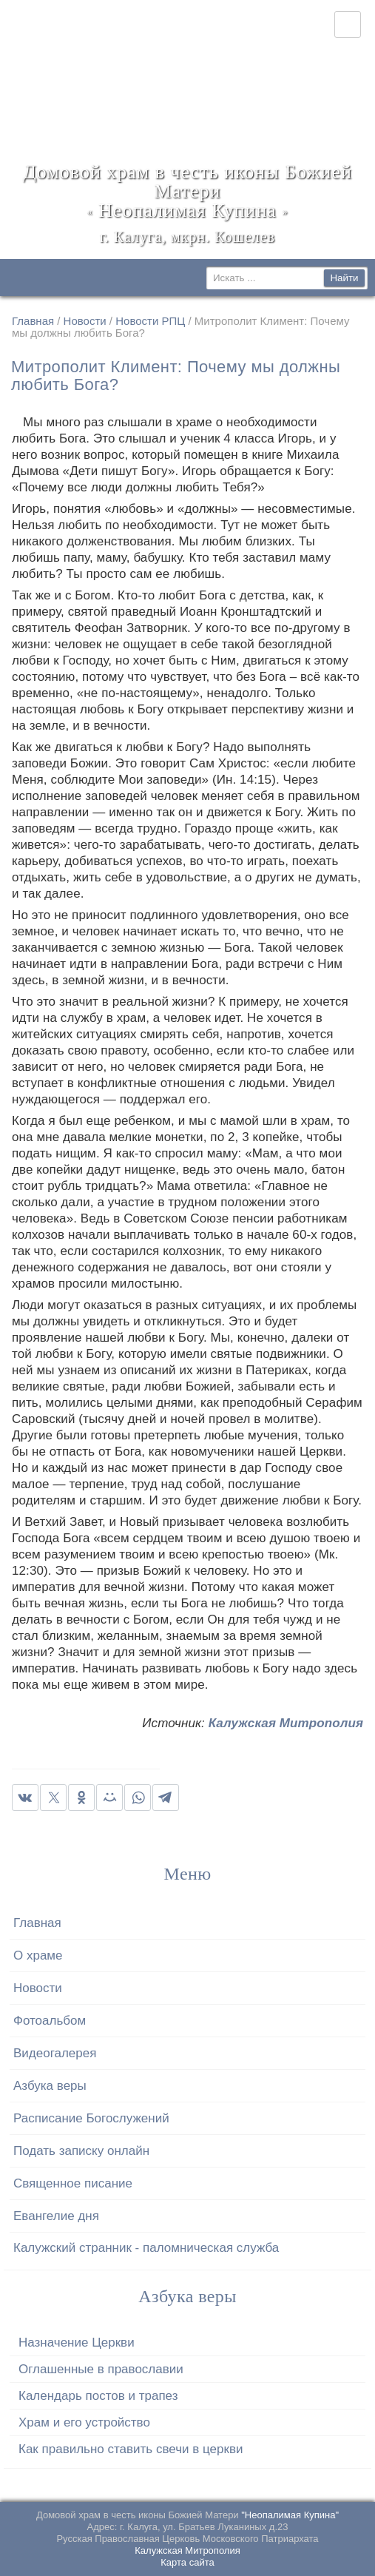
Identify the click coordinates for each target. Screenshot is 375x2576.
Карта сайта (187, 2562)
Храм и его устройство (84, 2422)
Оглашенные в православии (100, 2369)
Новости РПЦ (150, 321)
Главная (33, 321)
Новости (85, 321)
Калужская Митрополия (286, 1723)
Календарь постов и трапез (98, 2396)
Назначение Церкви (76, 2342)
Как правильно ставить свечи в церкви (130, 2449)
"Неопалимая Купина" (290, 2514)
